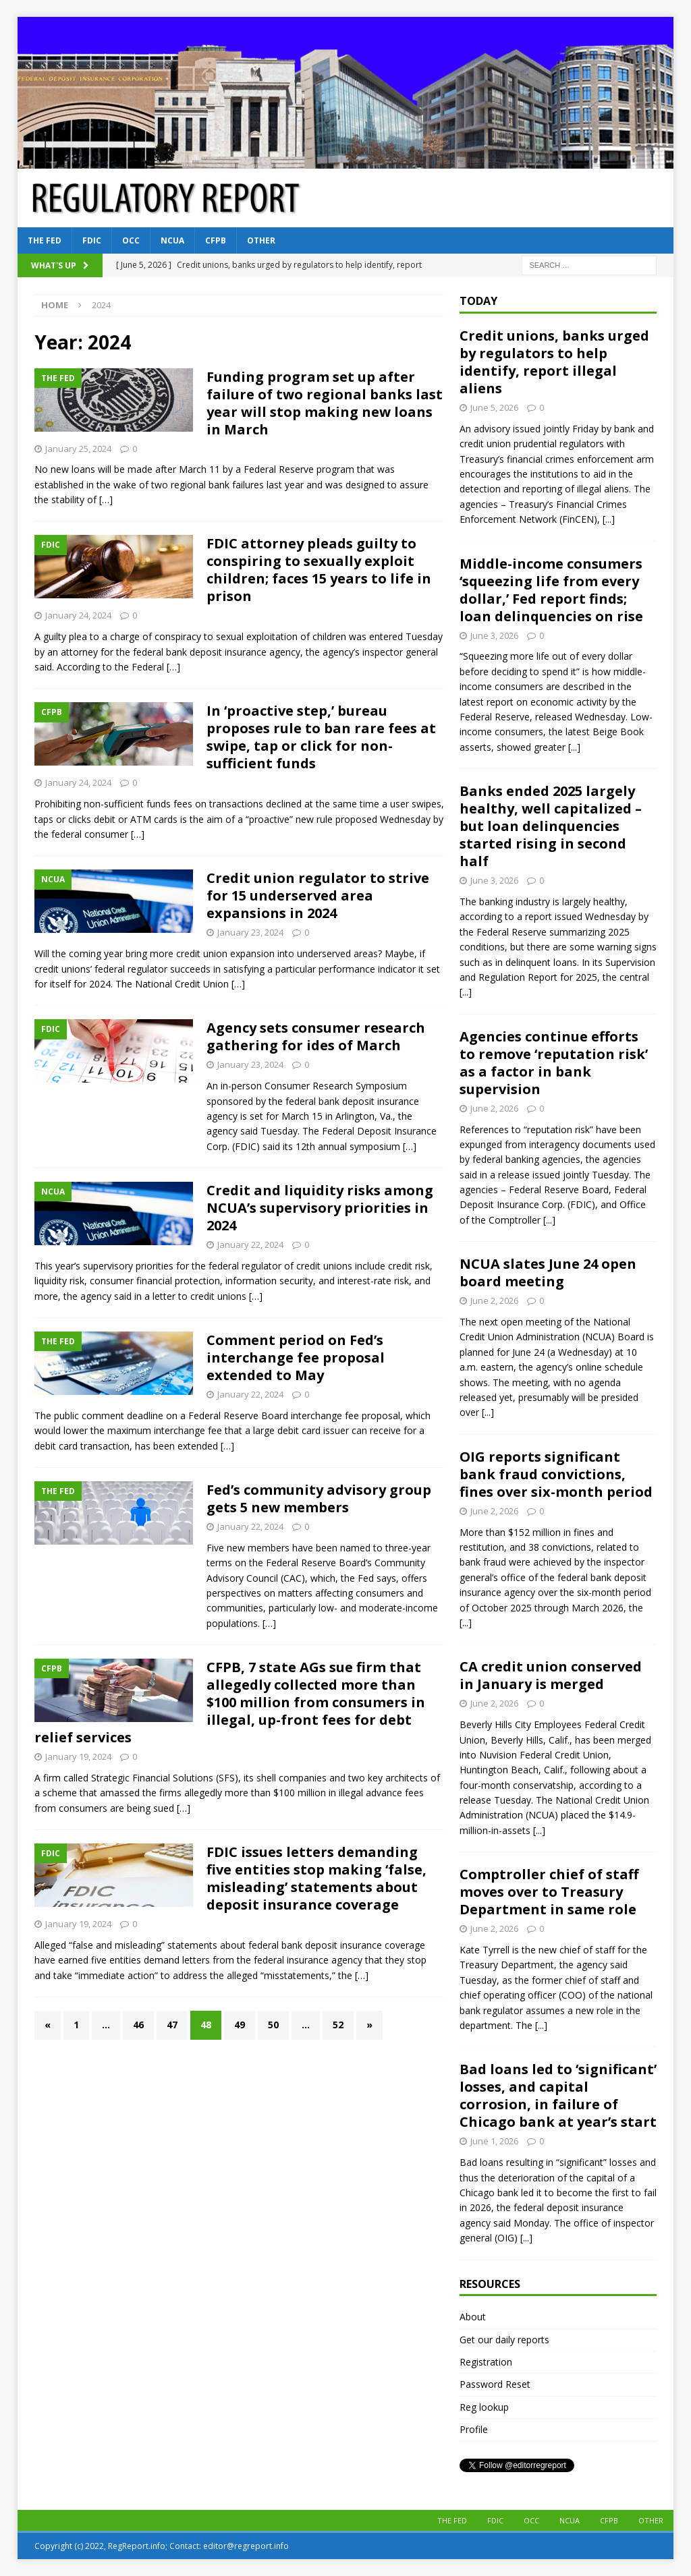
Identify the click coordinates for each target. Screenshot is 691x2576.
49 (239, 2024)
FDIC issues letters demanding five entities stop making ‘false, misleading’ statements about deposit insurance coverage (316, 1878)
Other (261, 240)
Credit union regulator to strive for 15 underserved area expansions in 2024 (317, 895)
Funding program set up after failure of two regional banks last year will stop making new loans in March (324, 403)
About (473, 2316)
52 (338, 2024)
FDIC (91, 240)
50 (273, 2024)
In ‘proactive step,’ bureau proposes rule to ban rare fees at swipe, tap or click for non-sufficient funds (321, 737)
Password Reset (495, 2384)
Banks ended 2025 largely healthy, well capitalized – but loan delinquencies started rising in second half (551, 826)
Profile (474, 2429)
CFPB (215, 240)
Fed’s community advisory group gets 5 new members (318, 1498)
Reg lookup (484, 2407)
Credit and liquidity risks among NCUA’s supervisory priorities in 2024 (319, 1207)
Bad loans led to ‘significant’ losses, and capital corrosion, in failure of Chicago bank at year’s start (558, 2095)
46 (138, 2024)
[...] (609, 519)
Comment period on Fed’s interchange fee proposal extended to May (295, 1357)
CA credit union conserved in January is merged (551, 1675)
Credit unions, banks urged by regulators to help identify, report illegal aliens (554, 361)
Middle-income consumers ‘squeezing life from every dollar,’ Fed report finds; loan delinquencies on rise (551, 589)
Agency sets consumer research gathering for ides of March (315, 1036)
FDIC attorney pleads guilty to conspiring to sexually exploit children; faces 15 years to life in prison (318, 569)
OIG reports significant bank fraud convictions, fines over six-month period (556, 1474)
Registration (486, 2361)
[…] (106, 499)
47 (172, 2024)
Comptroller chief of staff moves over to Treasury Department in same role (549, 1891)
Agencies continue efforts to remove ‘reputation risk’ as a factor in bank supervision (554, 1062)
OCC (131, 240)
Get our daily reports (504, 2339)
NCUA (172, 240)
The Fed (44, 240)
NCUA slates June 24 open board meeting (548, 1272)
